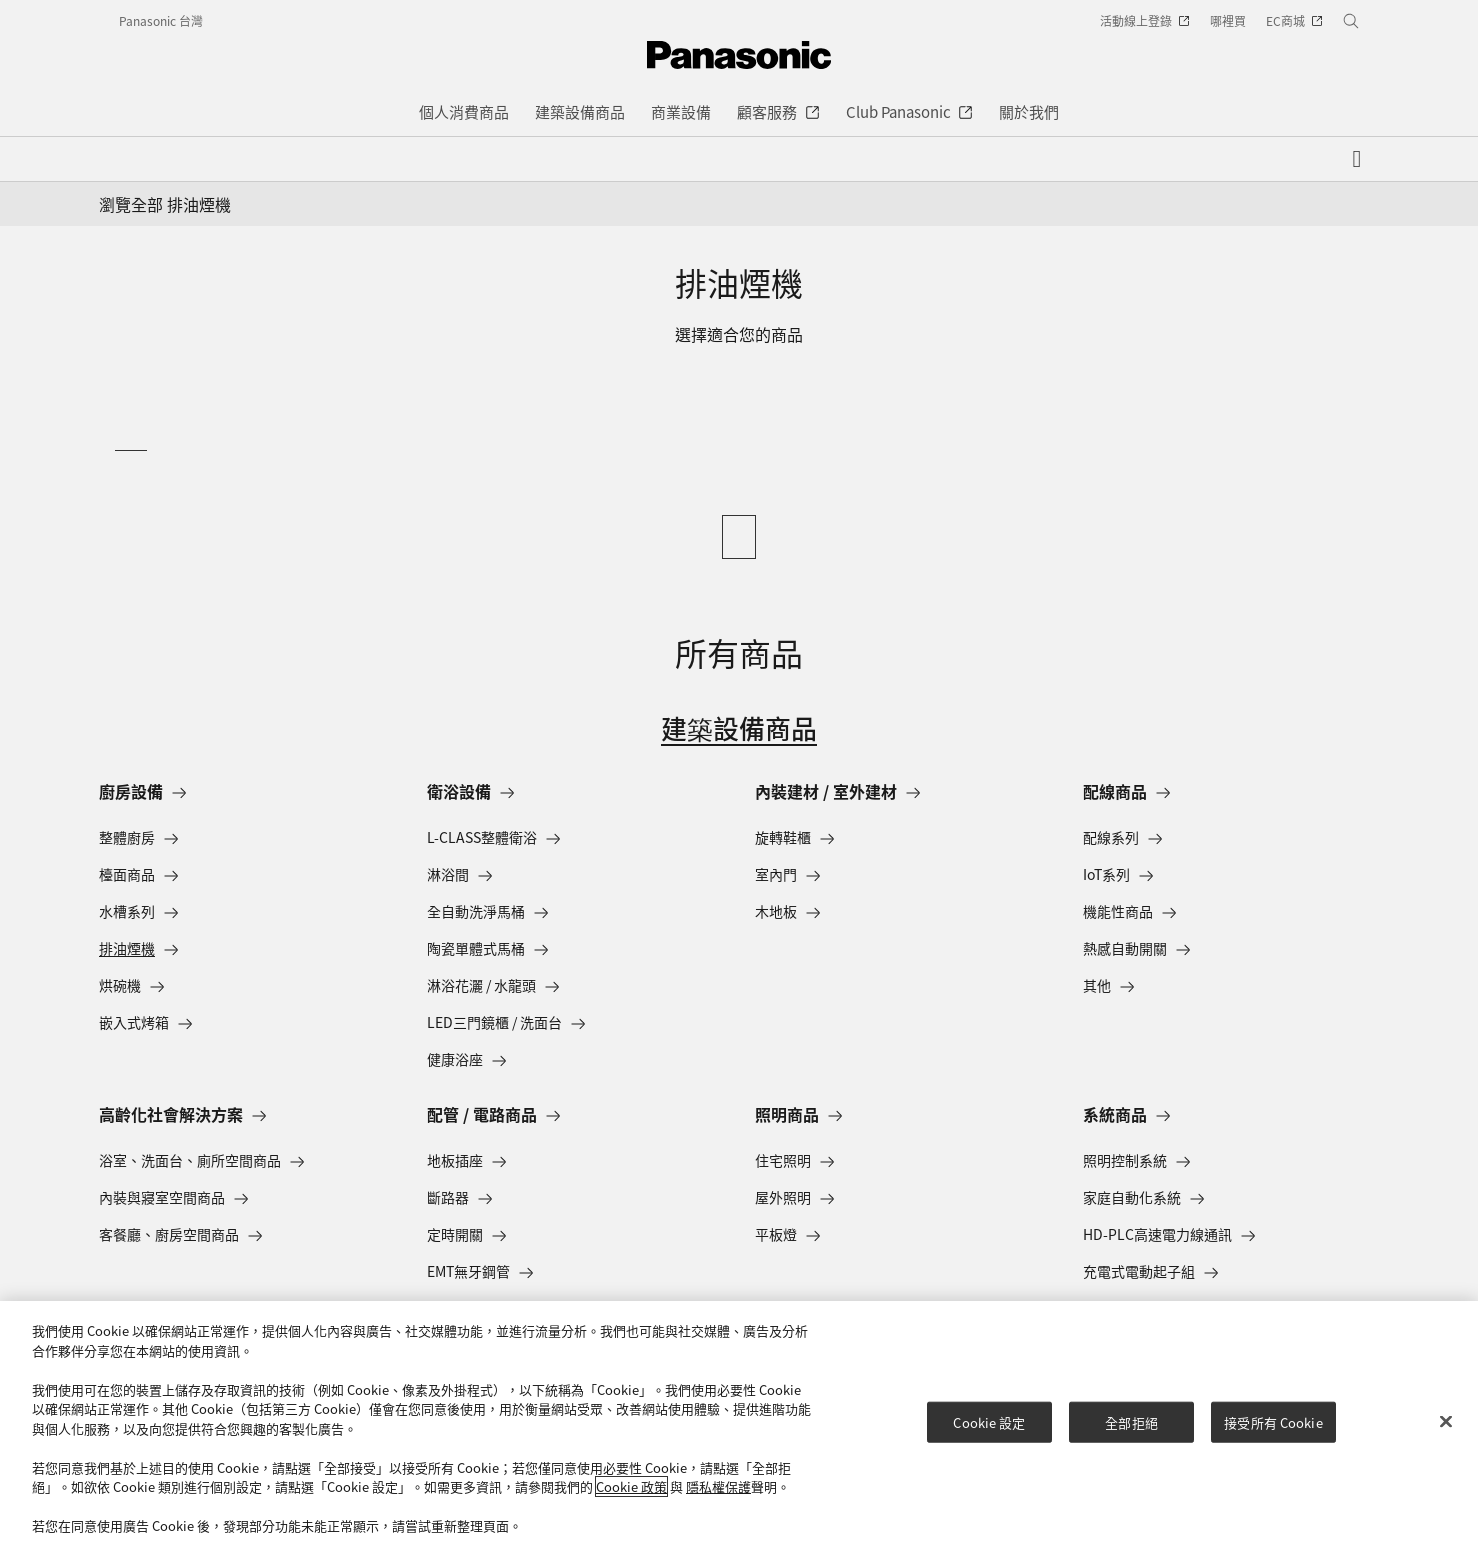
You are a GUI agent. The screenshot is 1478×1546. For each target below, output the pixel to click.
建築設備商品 (739, 727)
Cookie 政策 (631, 1486)
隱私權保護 (718, 1486)
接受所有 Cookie (1273, 1421)
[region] (739, 1423)
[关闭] (1446, 1421)
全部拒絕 (1131, 1421)
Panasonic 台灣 (161, 20)
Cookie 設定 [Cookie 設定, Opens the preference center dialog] (989, 1421)
